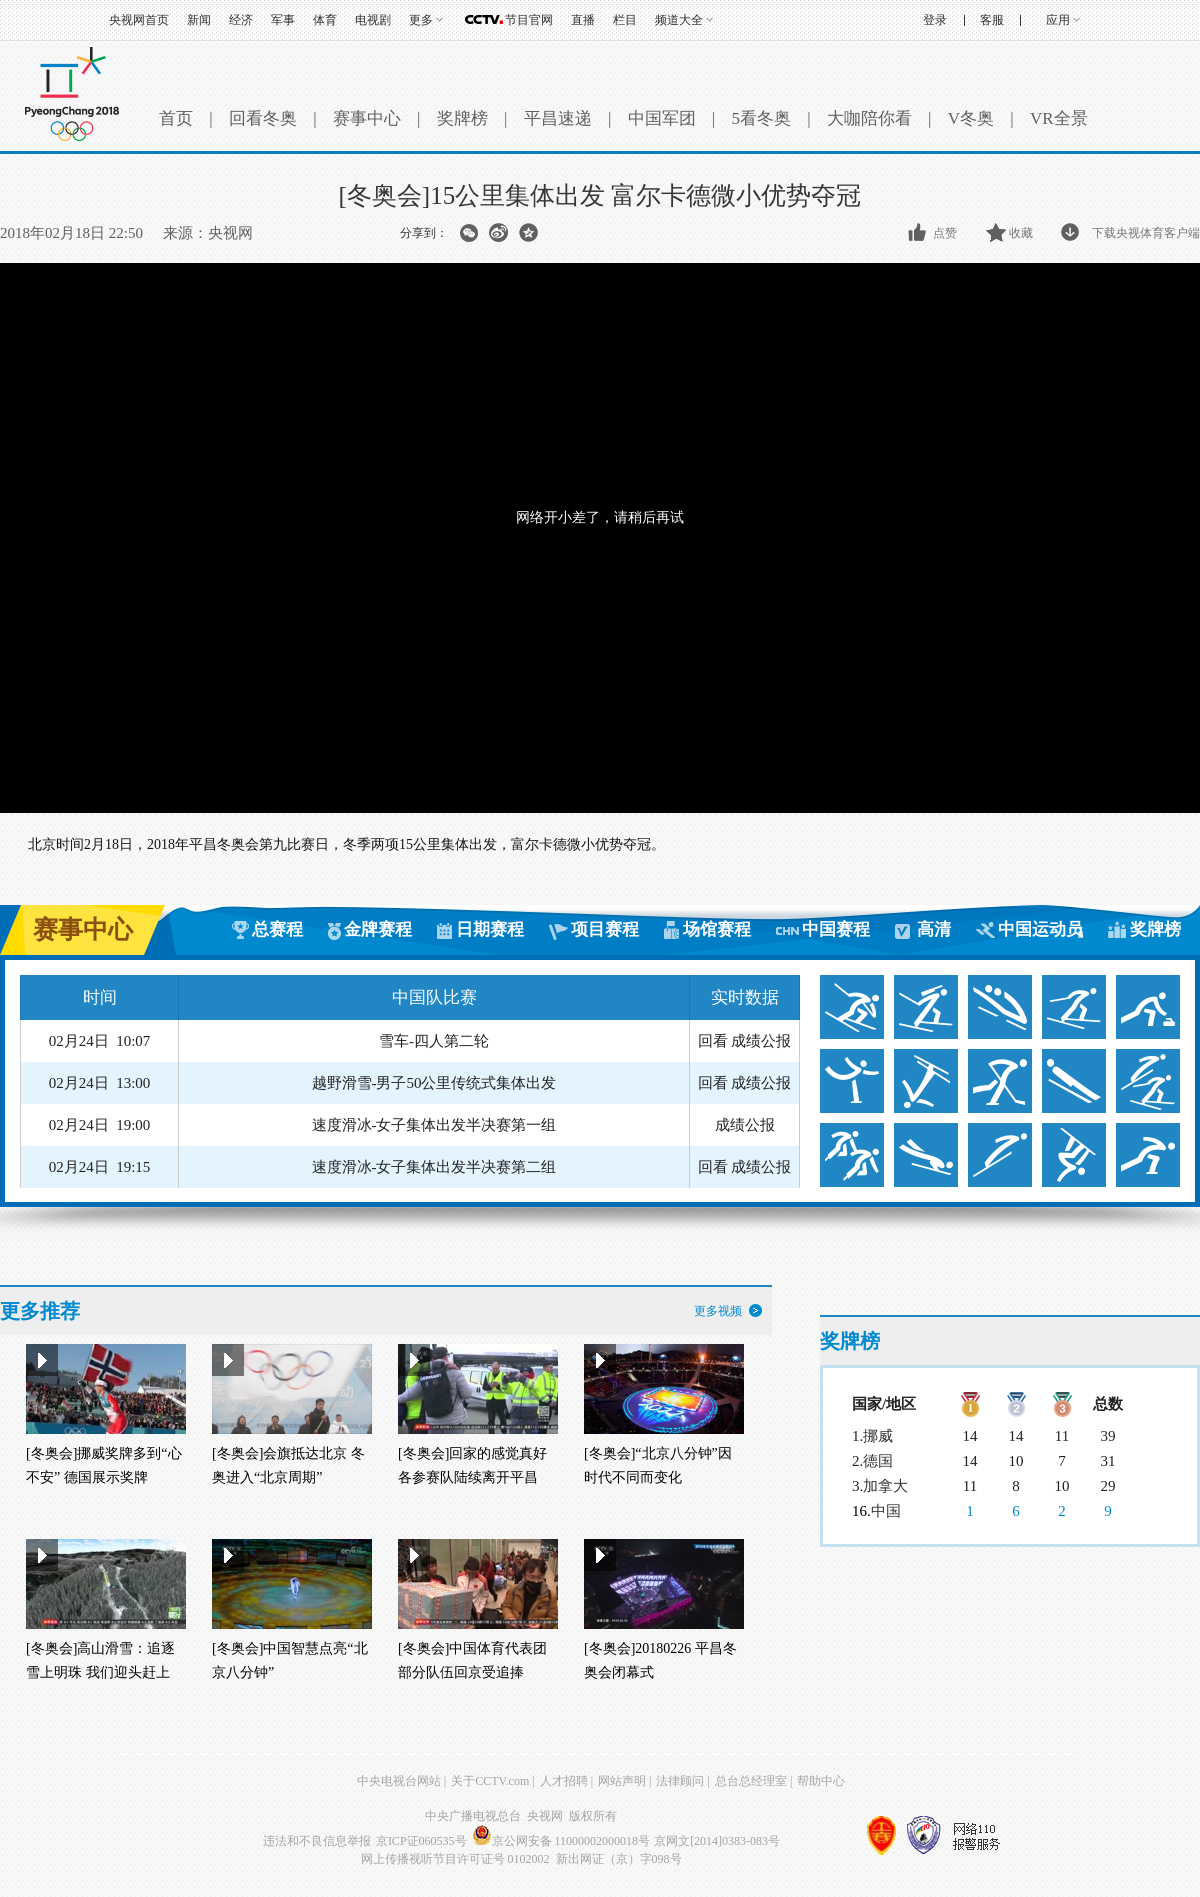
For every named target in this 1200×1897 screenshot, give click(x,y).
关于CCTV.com (490, 1781)
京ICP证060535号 (421, 1841)
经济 (241, 20)
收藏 (1021, 233)
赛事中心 (367, 118)
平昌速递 (558, 118)
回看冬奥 (263, 118)
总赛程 (277, 929)
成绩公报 (761, 1041)
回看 (713, 1041)
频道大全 (679, 20)
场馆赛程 (717, 929)
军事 (283, 20)
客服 (992, 20)
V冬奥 (971, 118)
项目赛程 (605, 929)
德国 (878, 1461)
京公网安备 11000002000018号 (561, 1841)
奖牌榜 (462, 118)
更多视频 (718, 1311)
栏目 (625, 20)
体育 (325, 20)
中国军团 (662, 118)
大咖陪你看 (869, 118)
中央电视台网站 (399, 1781)
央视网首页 (139, 20)
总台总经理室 (751, 1781)
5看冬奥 (761, 118)
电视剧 (373, 20)
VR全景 (1059, 118)
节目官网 (529, 20)
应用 (1058, 20)
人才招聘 (564, 1781)
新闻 (199, 20)
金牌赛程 (378, 929)
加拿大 (885, 1486)
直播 (583, 20)
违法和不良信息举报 (317, 1841)
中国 (886, 1511)
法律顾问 (680, 1781)
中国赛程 (836, 929)
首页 (176, 118)
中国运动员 (1040, 929)
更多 (421, 20)
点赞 (945, 233)
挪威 (878, 1436)
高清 (934, 929)
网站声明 (622, 1781)
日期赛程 (490, 929)
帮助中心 (821, 1781)
